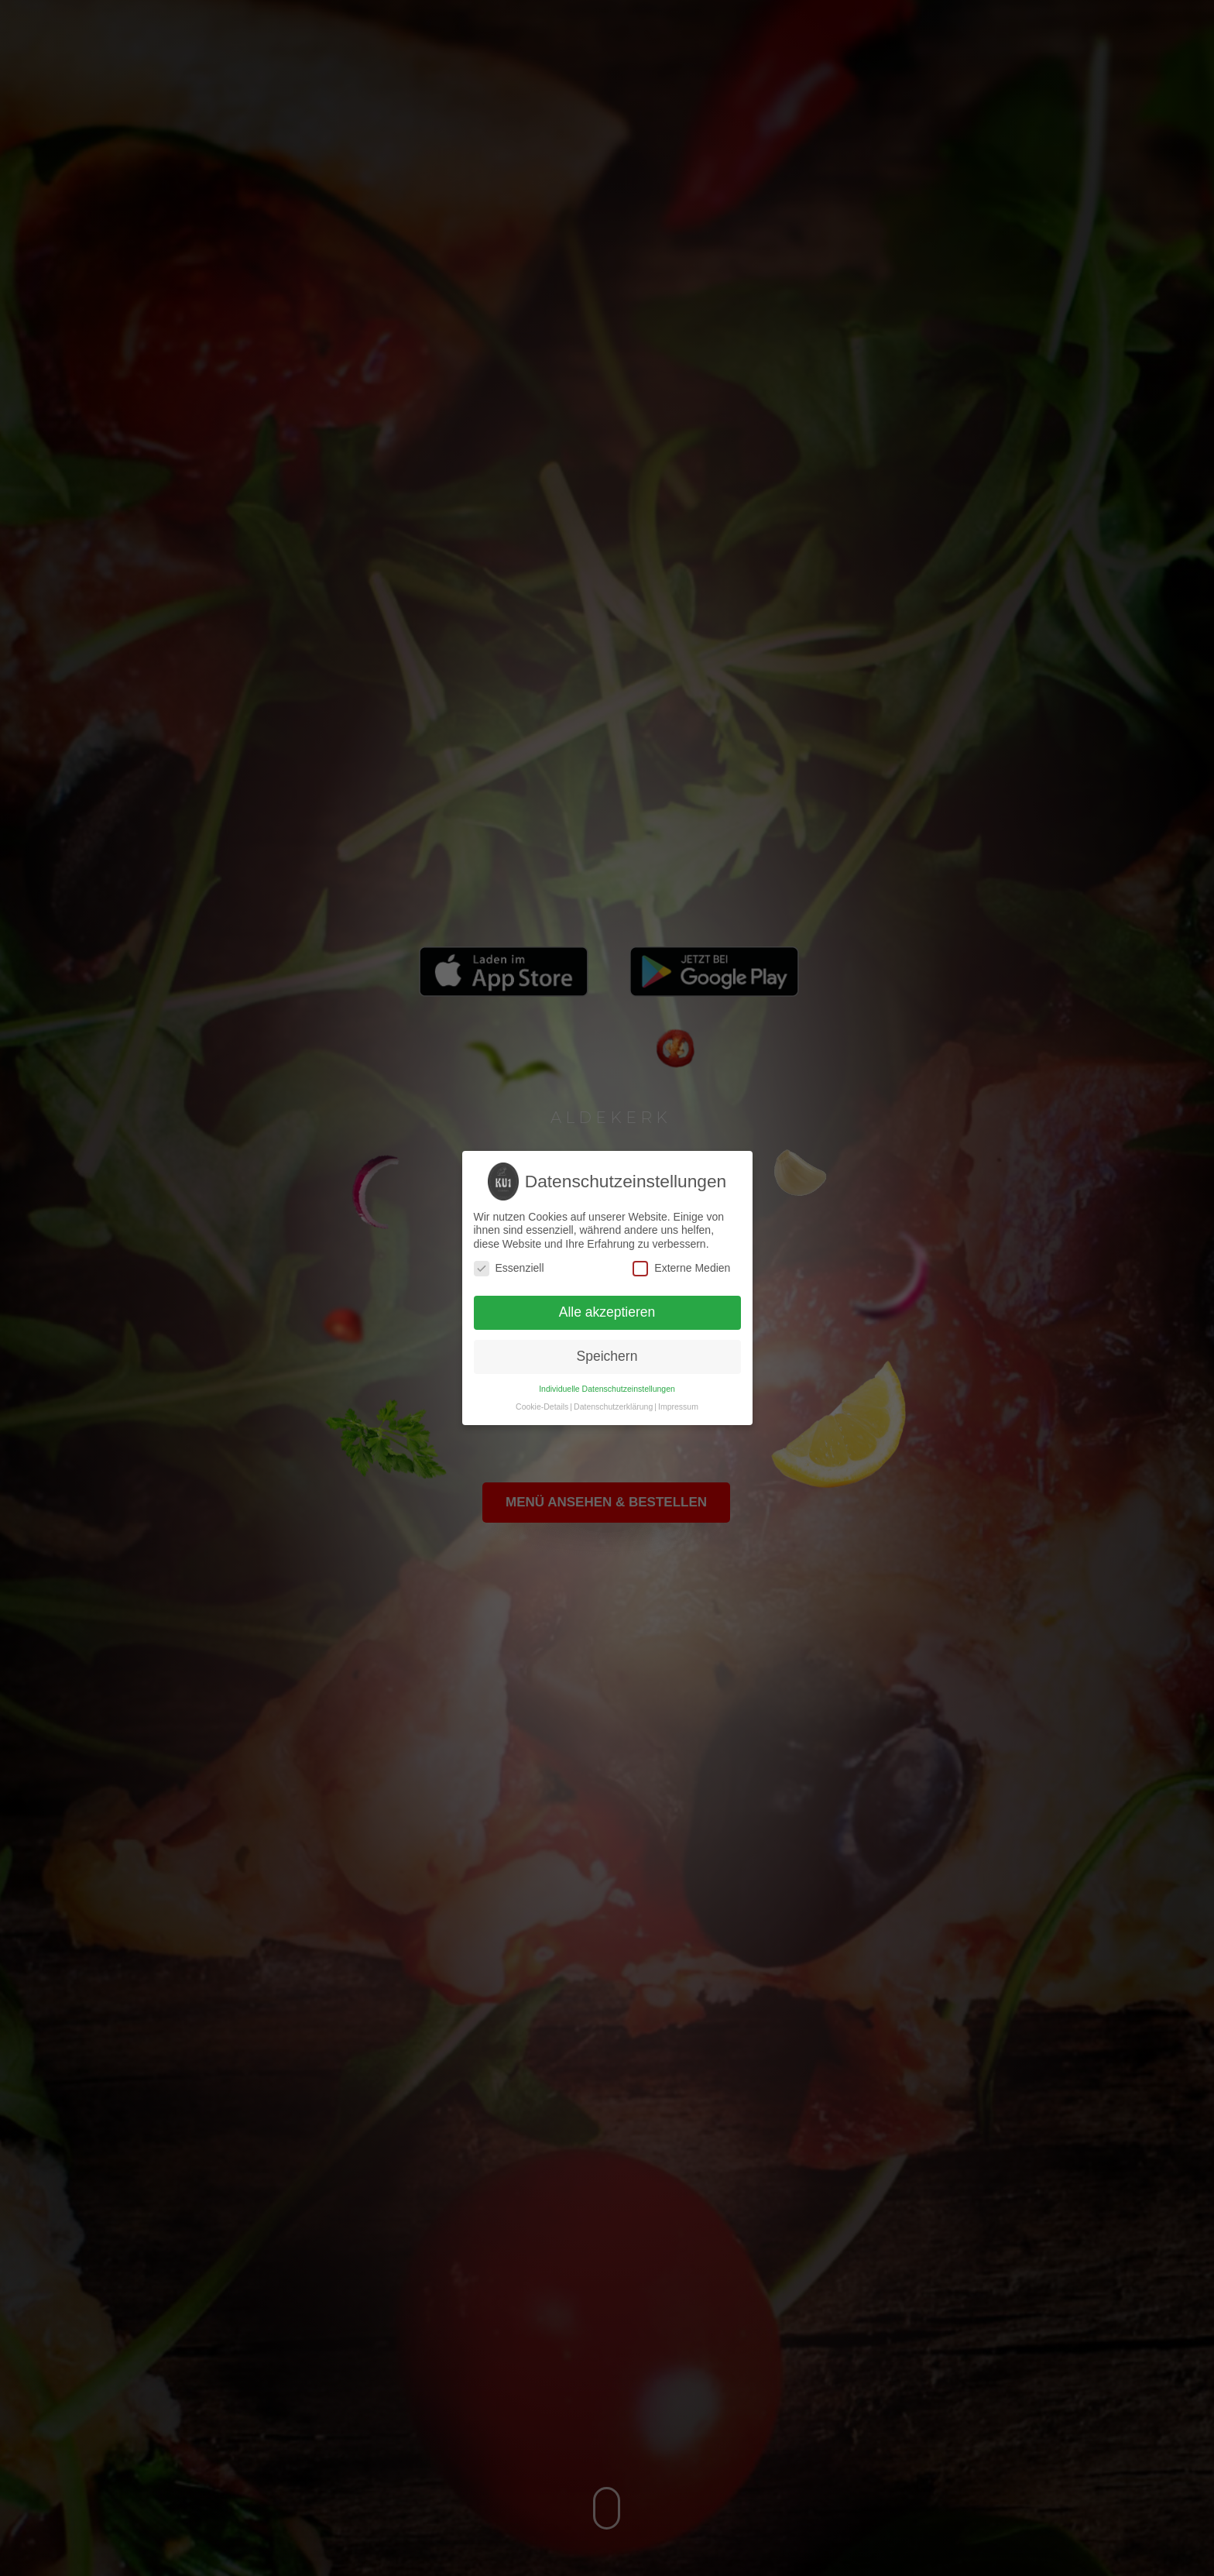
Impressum (678, 1406)
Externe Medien (681, 1268)
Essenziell (509, 1268)
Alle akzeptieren (607, 1312)
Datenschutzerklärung (613, 1406)
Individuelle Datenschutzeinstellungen (607, 1388)
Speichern (607, 1356)
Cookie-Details (542, 1406)
